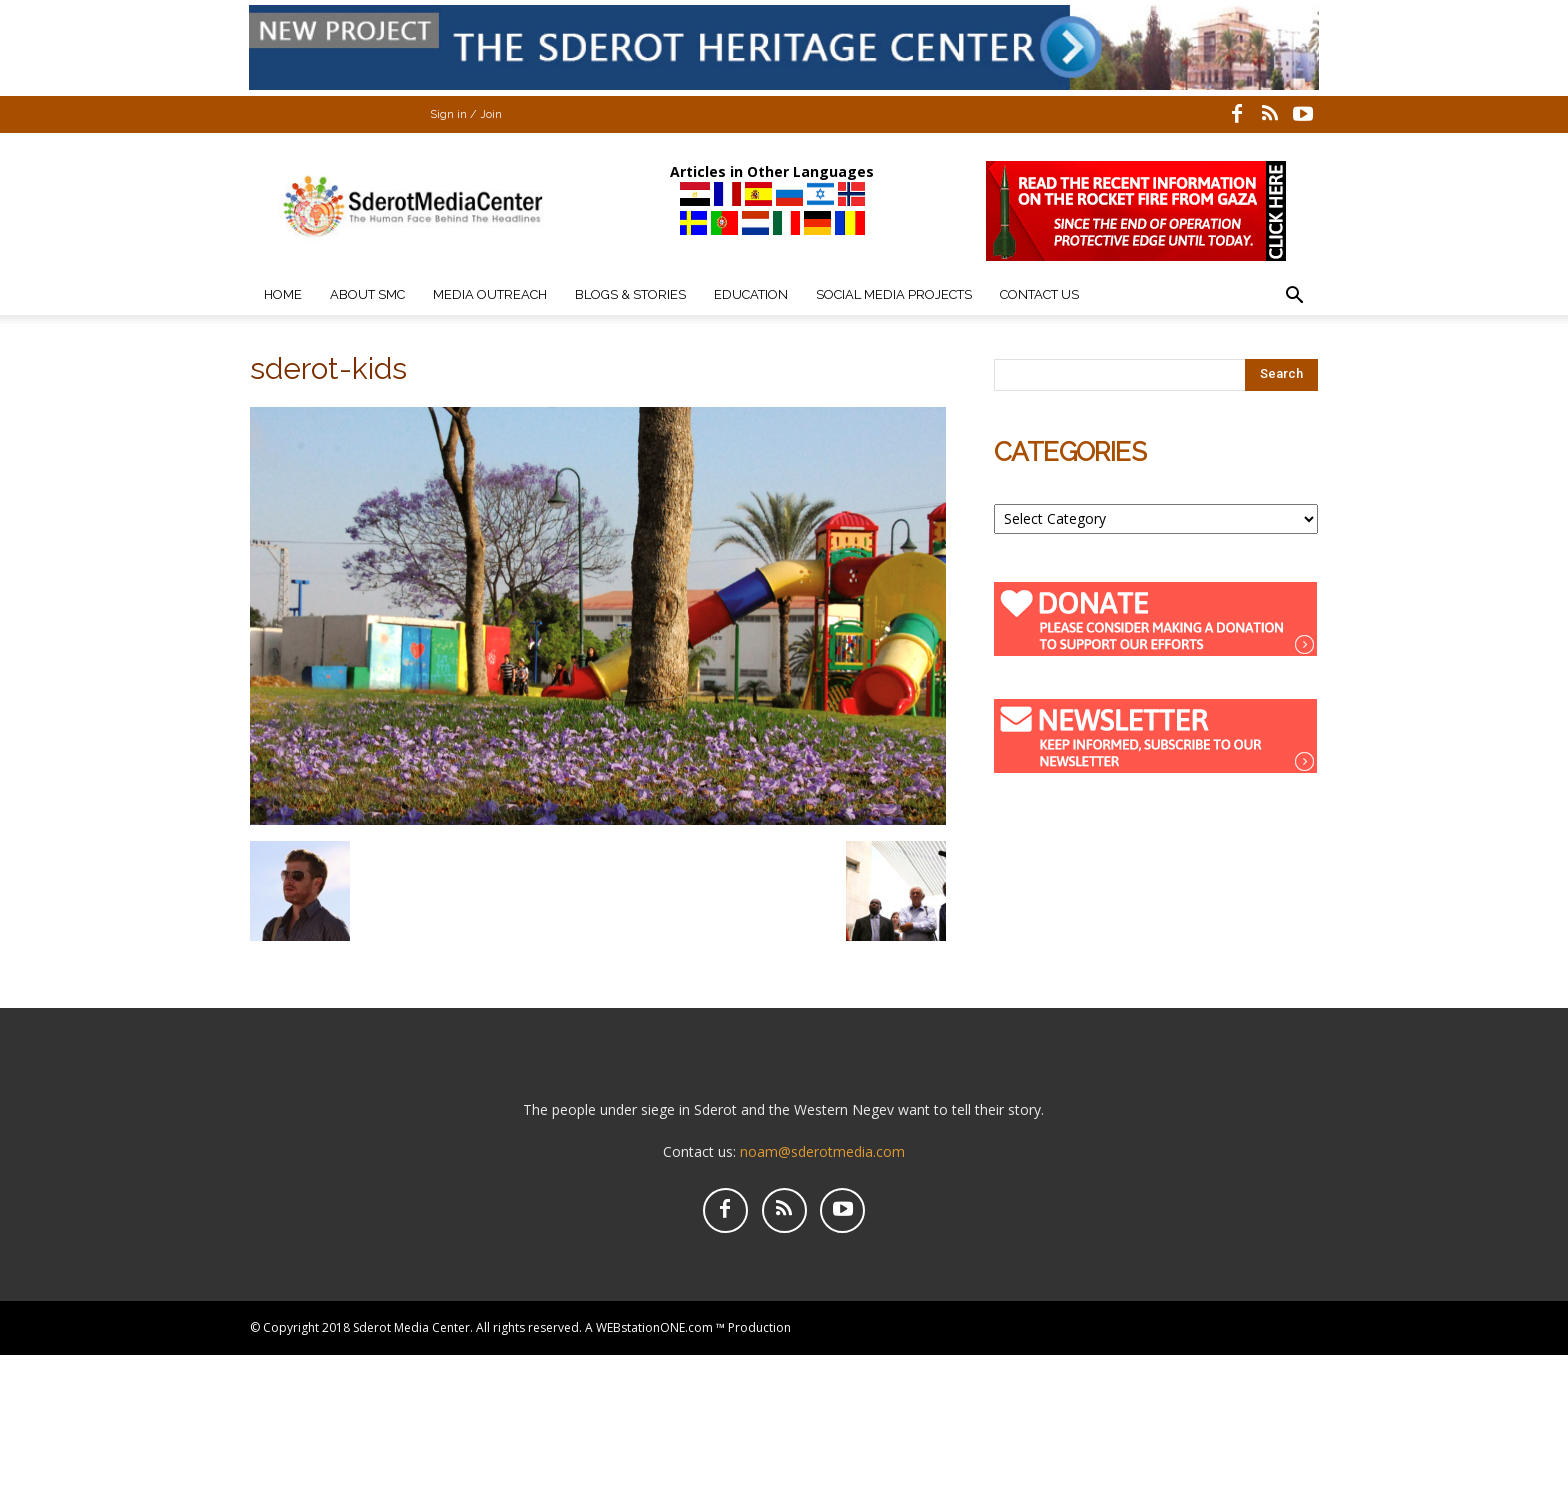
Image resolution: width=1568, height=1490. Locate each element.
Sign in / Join (466, 114)
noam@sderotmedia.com (822, 1151)
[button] (1294, 297)
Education (751, 294)
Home (283, 294)
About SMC (367, 294)
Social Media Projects (894, 294)
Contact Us (1039, 294)
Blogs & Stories (630, 294)
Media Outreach (490, 294)
